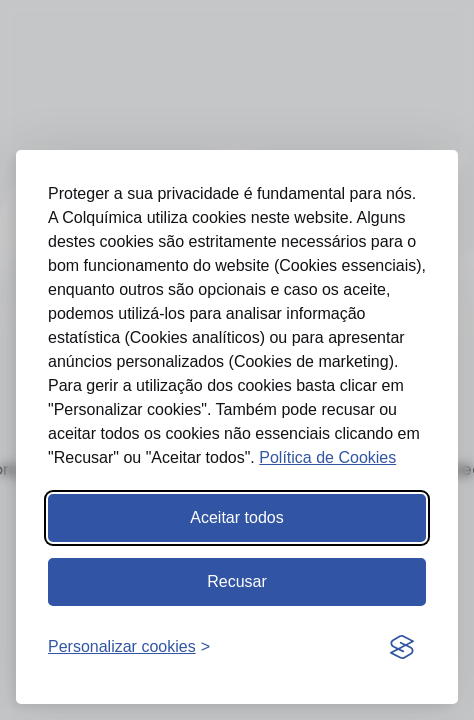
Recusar (237, 581)
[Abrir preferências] (129, 647)
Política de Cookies (327, 457)
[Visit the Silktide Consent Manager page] (402, 647)
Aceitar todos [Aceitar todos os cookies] (236, 517)
